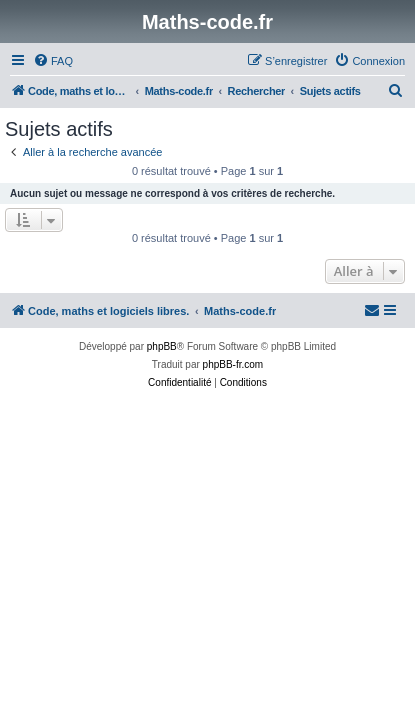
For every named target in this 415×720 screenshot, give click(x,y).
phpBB (162, 346)
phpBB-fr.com (233, 364)
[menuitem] (53, 61)
